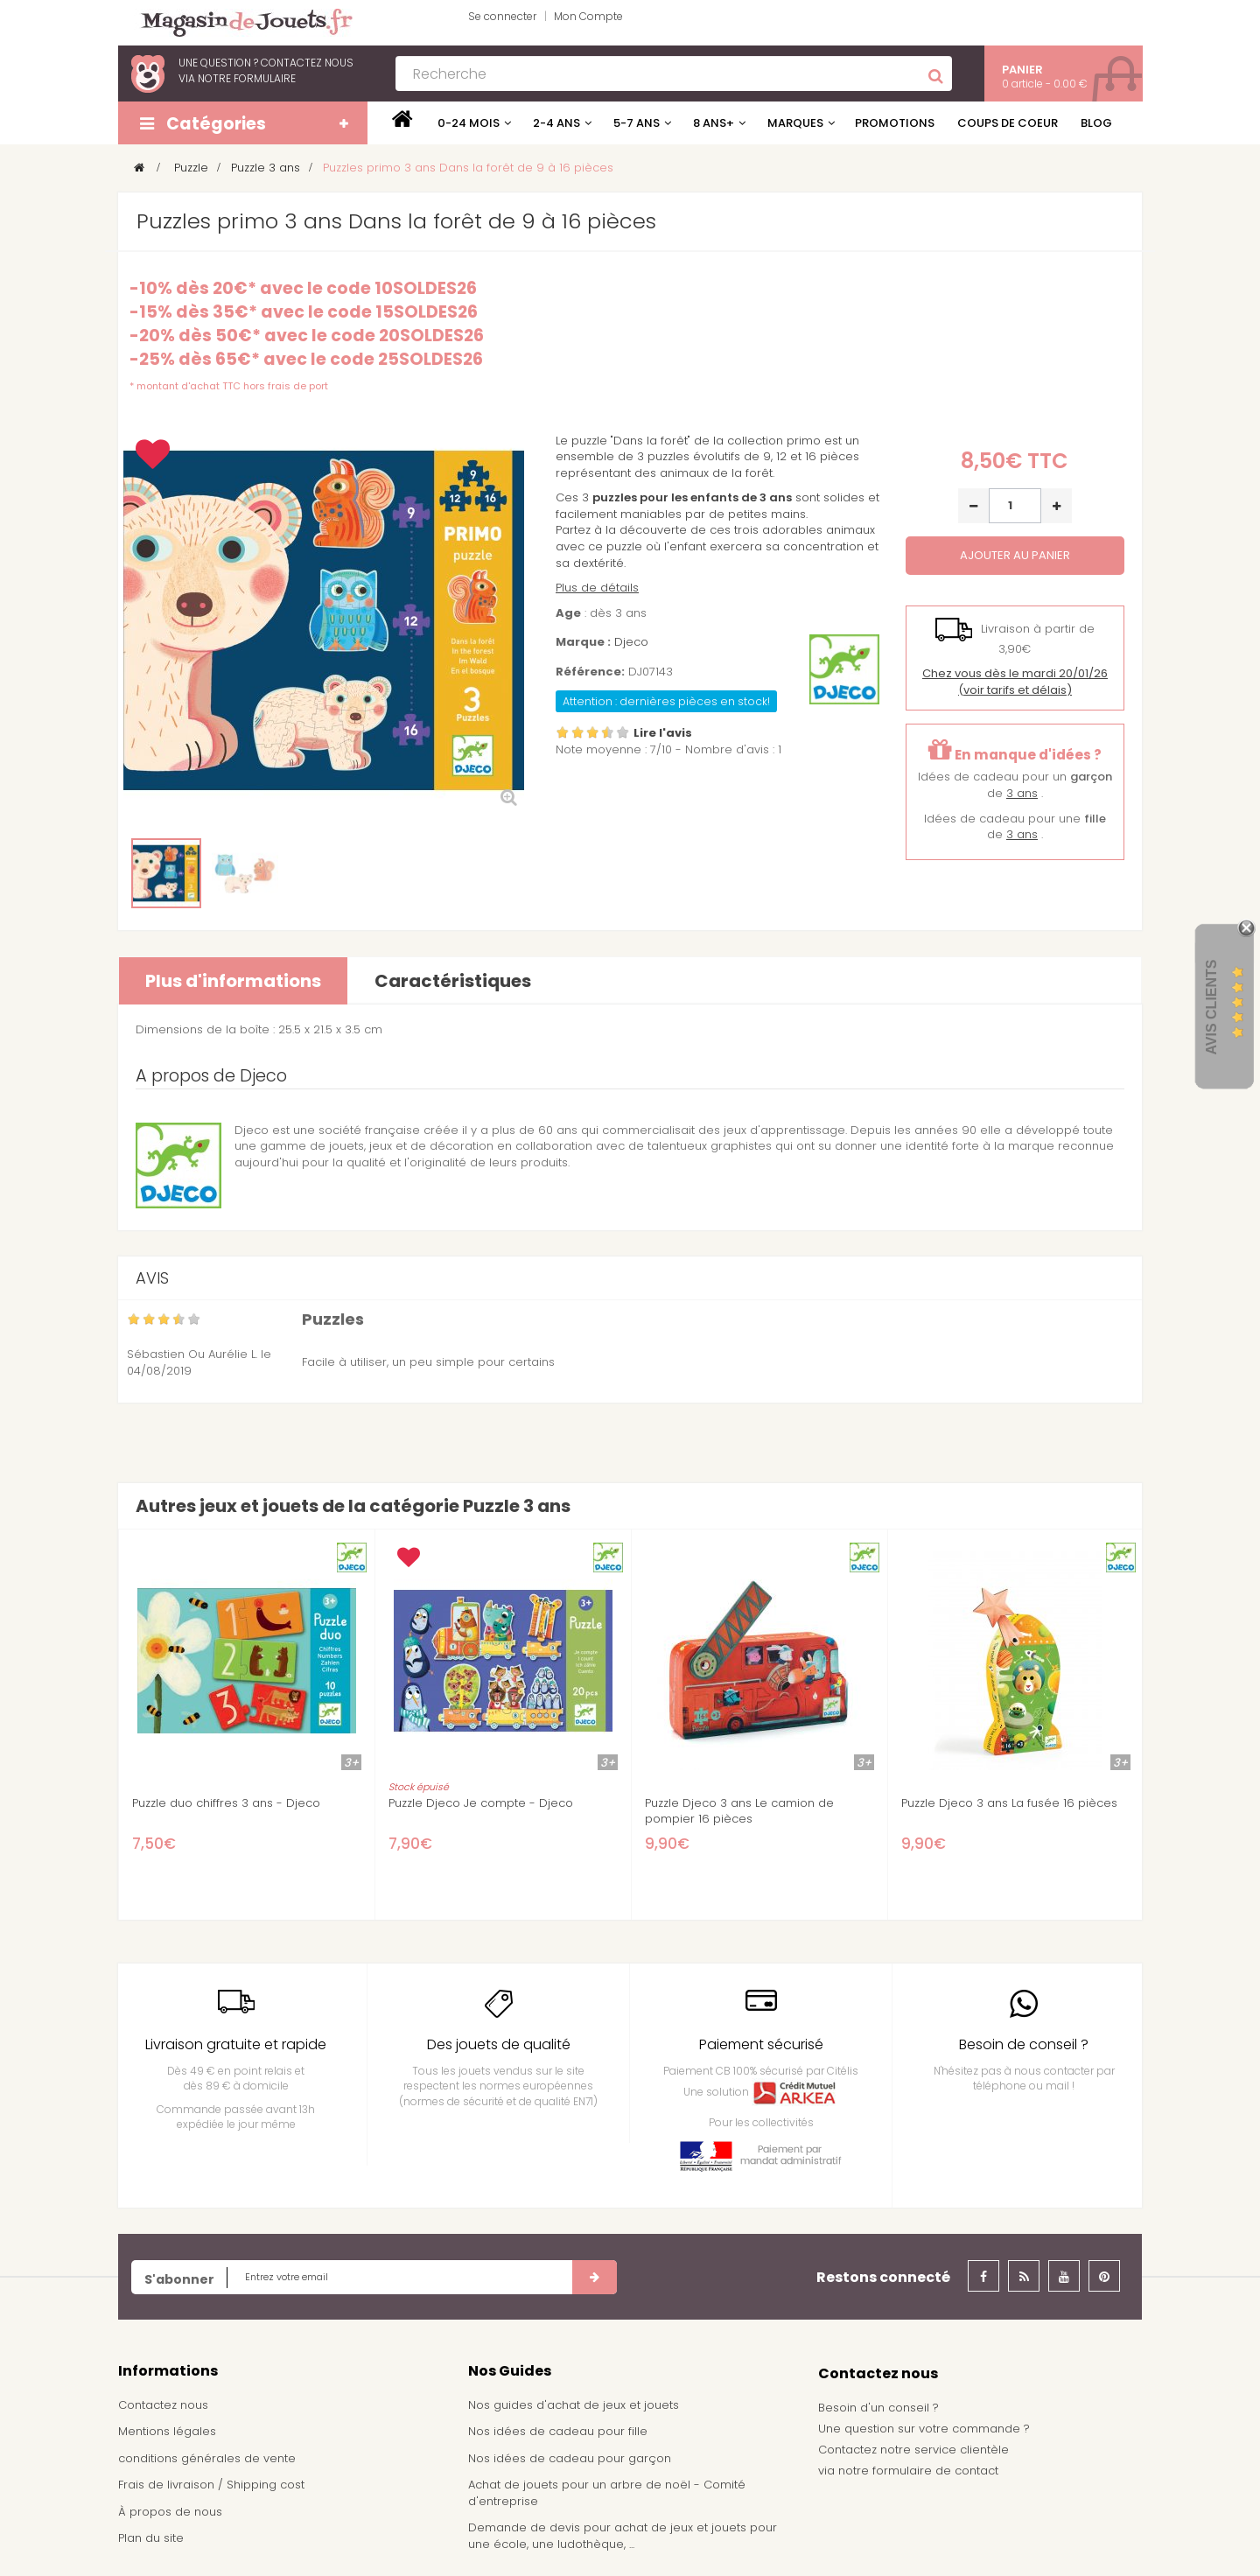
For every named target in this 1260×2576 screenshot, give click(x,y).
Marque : (583, 642)
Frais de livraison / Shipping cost (211, 2484)
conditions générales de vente (207, 2458)
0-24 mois (469, 123)
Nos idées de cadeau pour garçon (569, 2458)
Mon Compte (588, 16)
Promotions (894, 123)
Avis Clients (1211, 1007)
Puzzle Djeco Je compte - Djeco (480, 1803)
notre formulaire (247, 78)
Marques (795, 123)
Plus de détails (597, 587)
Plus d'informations (233, 981)
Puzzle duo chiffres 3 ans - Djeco (226, 1803)
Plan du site (151, 2538)
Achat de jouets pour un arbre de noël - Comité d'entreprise (607, 2493)
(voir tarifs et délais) (1015, 681)
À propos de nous (170, 2511)
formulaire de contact (935, 2470)
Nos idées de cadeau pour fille (558, 2431)
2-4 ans (556, 123)
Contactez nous (163, 2405)
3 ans (1022, 793)
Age (568, 613)
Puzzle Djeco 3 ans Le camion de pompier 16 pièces (739, 1811)
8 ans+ (713, 123)
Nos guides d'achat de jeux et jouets (573, 2405)
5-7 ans (636, 123)
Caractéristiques (452, 981)
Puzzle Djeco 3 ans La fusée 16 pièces (1009, 1803)
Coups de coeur (1007, 123)
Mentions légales (167, 2431)
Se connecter (502, 16)
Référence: (590, 672)
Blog (1096, 123)
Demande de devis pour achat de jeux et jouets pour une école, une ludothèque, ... (622, 2535)
